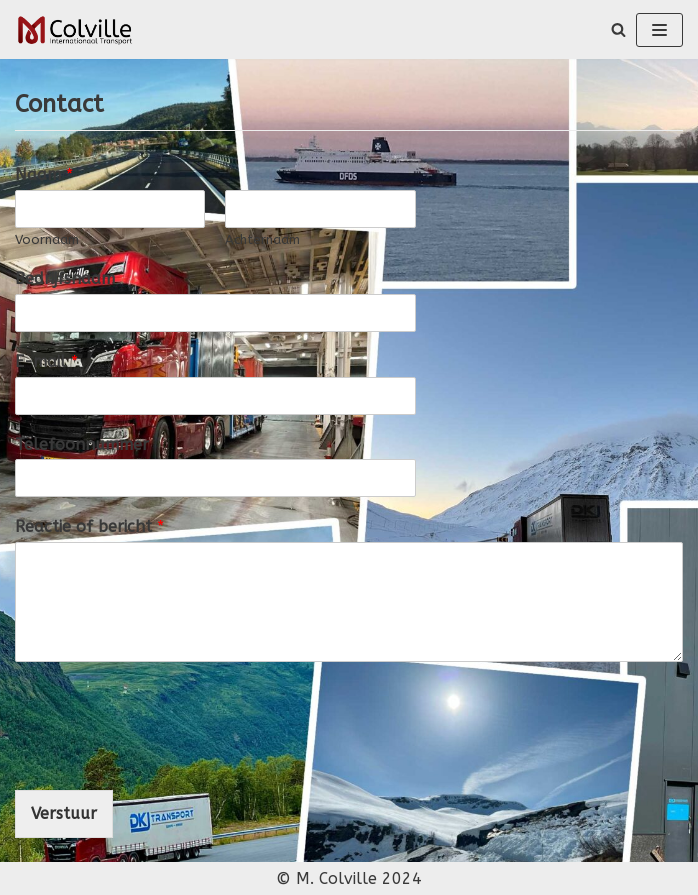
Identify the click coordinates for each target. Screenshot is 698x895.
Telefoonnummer (82, 444)
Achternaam (262, 239)
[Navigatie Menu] (659, 30)
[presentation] (167, 757)
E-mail (46, 361)
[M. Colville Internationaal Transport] (75, 29)
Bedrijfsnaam (65, 278)
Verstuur (64, 813)
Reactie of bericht (89, 526)
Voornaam (47, 239)
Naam (44, 174)
